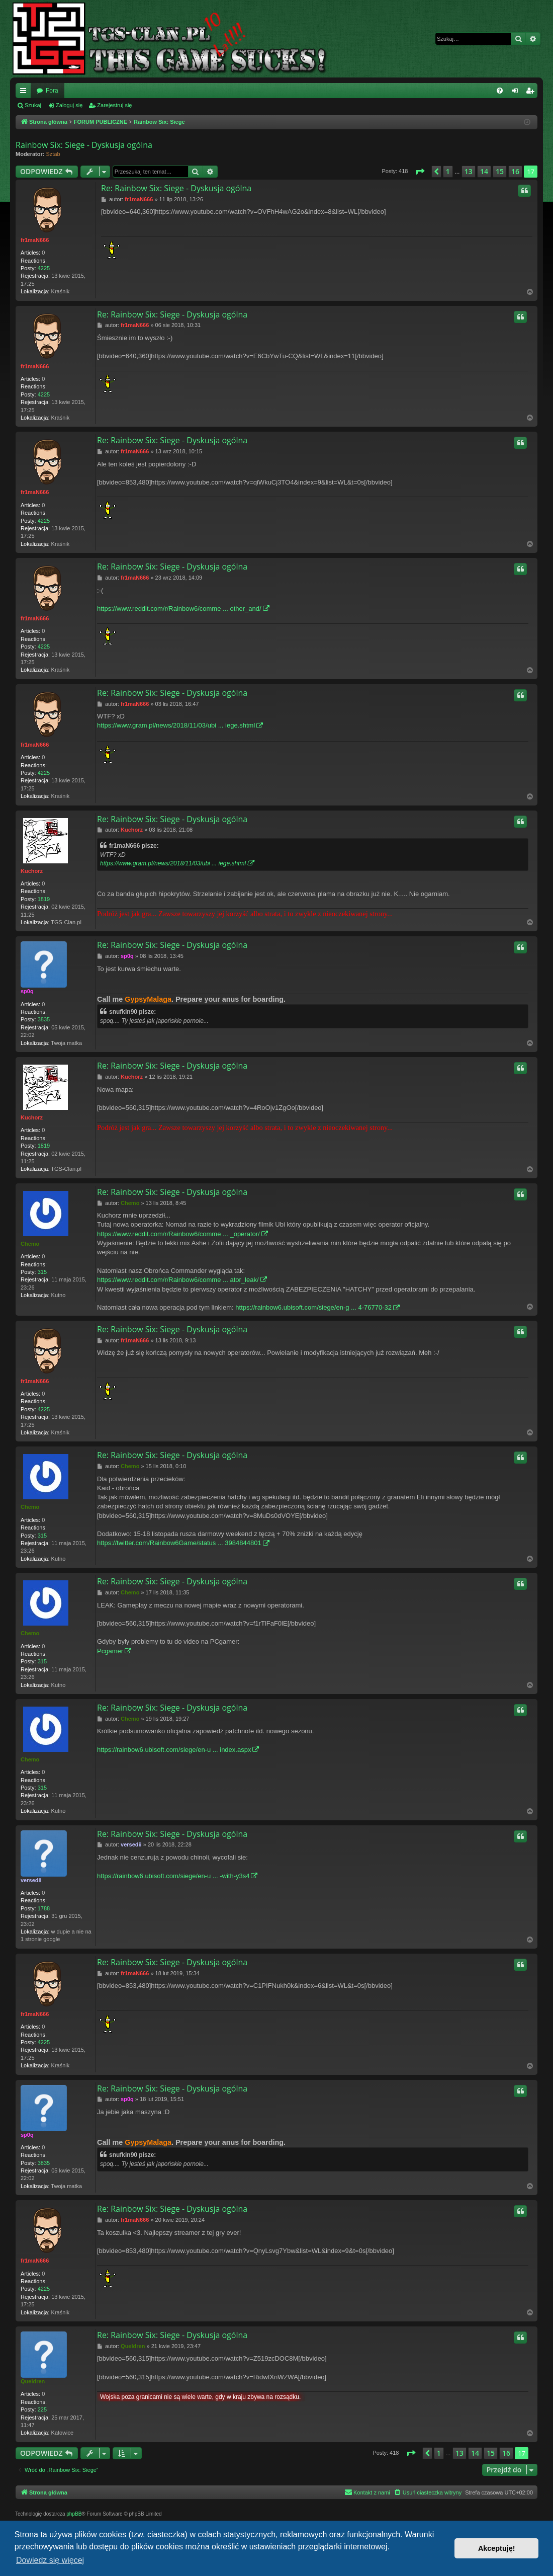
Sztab (53, 154)
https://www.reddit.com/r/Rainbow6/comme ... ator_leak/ (178, 1279)
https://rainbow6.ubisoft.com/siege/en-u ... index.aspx (174, 1749)
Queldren (33, 2381)
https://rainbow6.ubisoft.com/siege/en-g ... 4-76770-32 (313, 1307)
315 (42, 1272)
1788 (44, 1908)
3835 (44, 1019)
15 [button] (500, 171)
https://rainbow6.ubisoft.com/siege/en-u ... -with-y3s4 (173, 1876)
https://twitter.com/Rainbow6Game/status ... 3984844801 (179, 1543)
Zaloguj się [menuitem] (517, 92)
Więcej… (25, 92)
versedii (31, 1880)
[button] (419, 172)
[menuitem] (499, 90)
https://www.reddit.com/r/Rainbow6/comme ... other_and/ (179, 608)
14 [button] (484, 171)
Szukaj (33, 105)
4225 (44, 268)
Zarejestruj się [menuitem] (531, 92)
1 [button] (448, 171)
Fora (52, 90)
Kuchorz (32, 871)
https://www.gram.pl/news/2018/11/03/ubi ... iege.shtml (176, 725)
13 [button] (469, 171)
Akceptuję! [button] (496, 2548)
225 (42, 2409)
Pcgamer (110, 1651)
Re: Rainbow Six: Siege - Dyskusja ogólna (176, 188)
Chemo (30, 1244)
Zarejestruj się (114, 105)
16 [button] (515, 171)
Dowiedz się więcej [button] (50, 2560)
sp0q (27, 991)
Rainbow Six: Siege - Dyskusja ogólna (84, 144)
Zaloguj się (69, 105)
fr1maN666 (35, 240)
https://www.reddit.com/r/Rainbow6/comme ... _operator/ (178, 1234)
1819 (44, 899)
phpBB (73, 2514)
